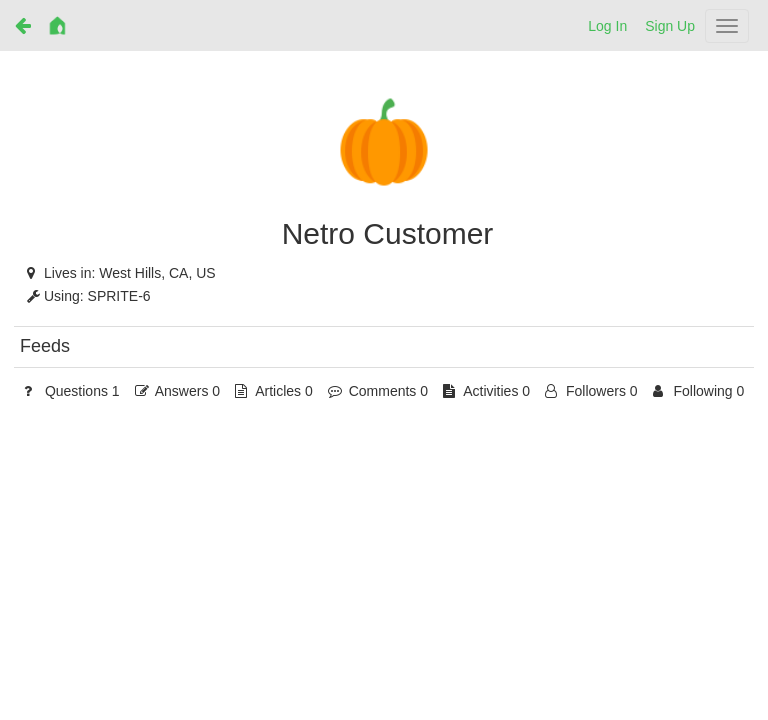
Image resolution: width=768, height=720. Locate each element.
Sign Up (670, 26)
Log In (607, 26)
